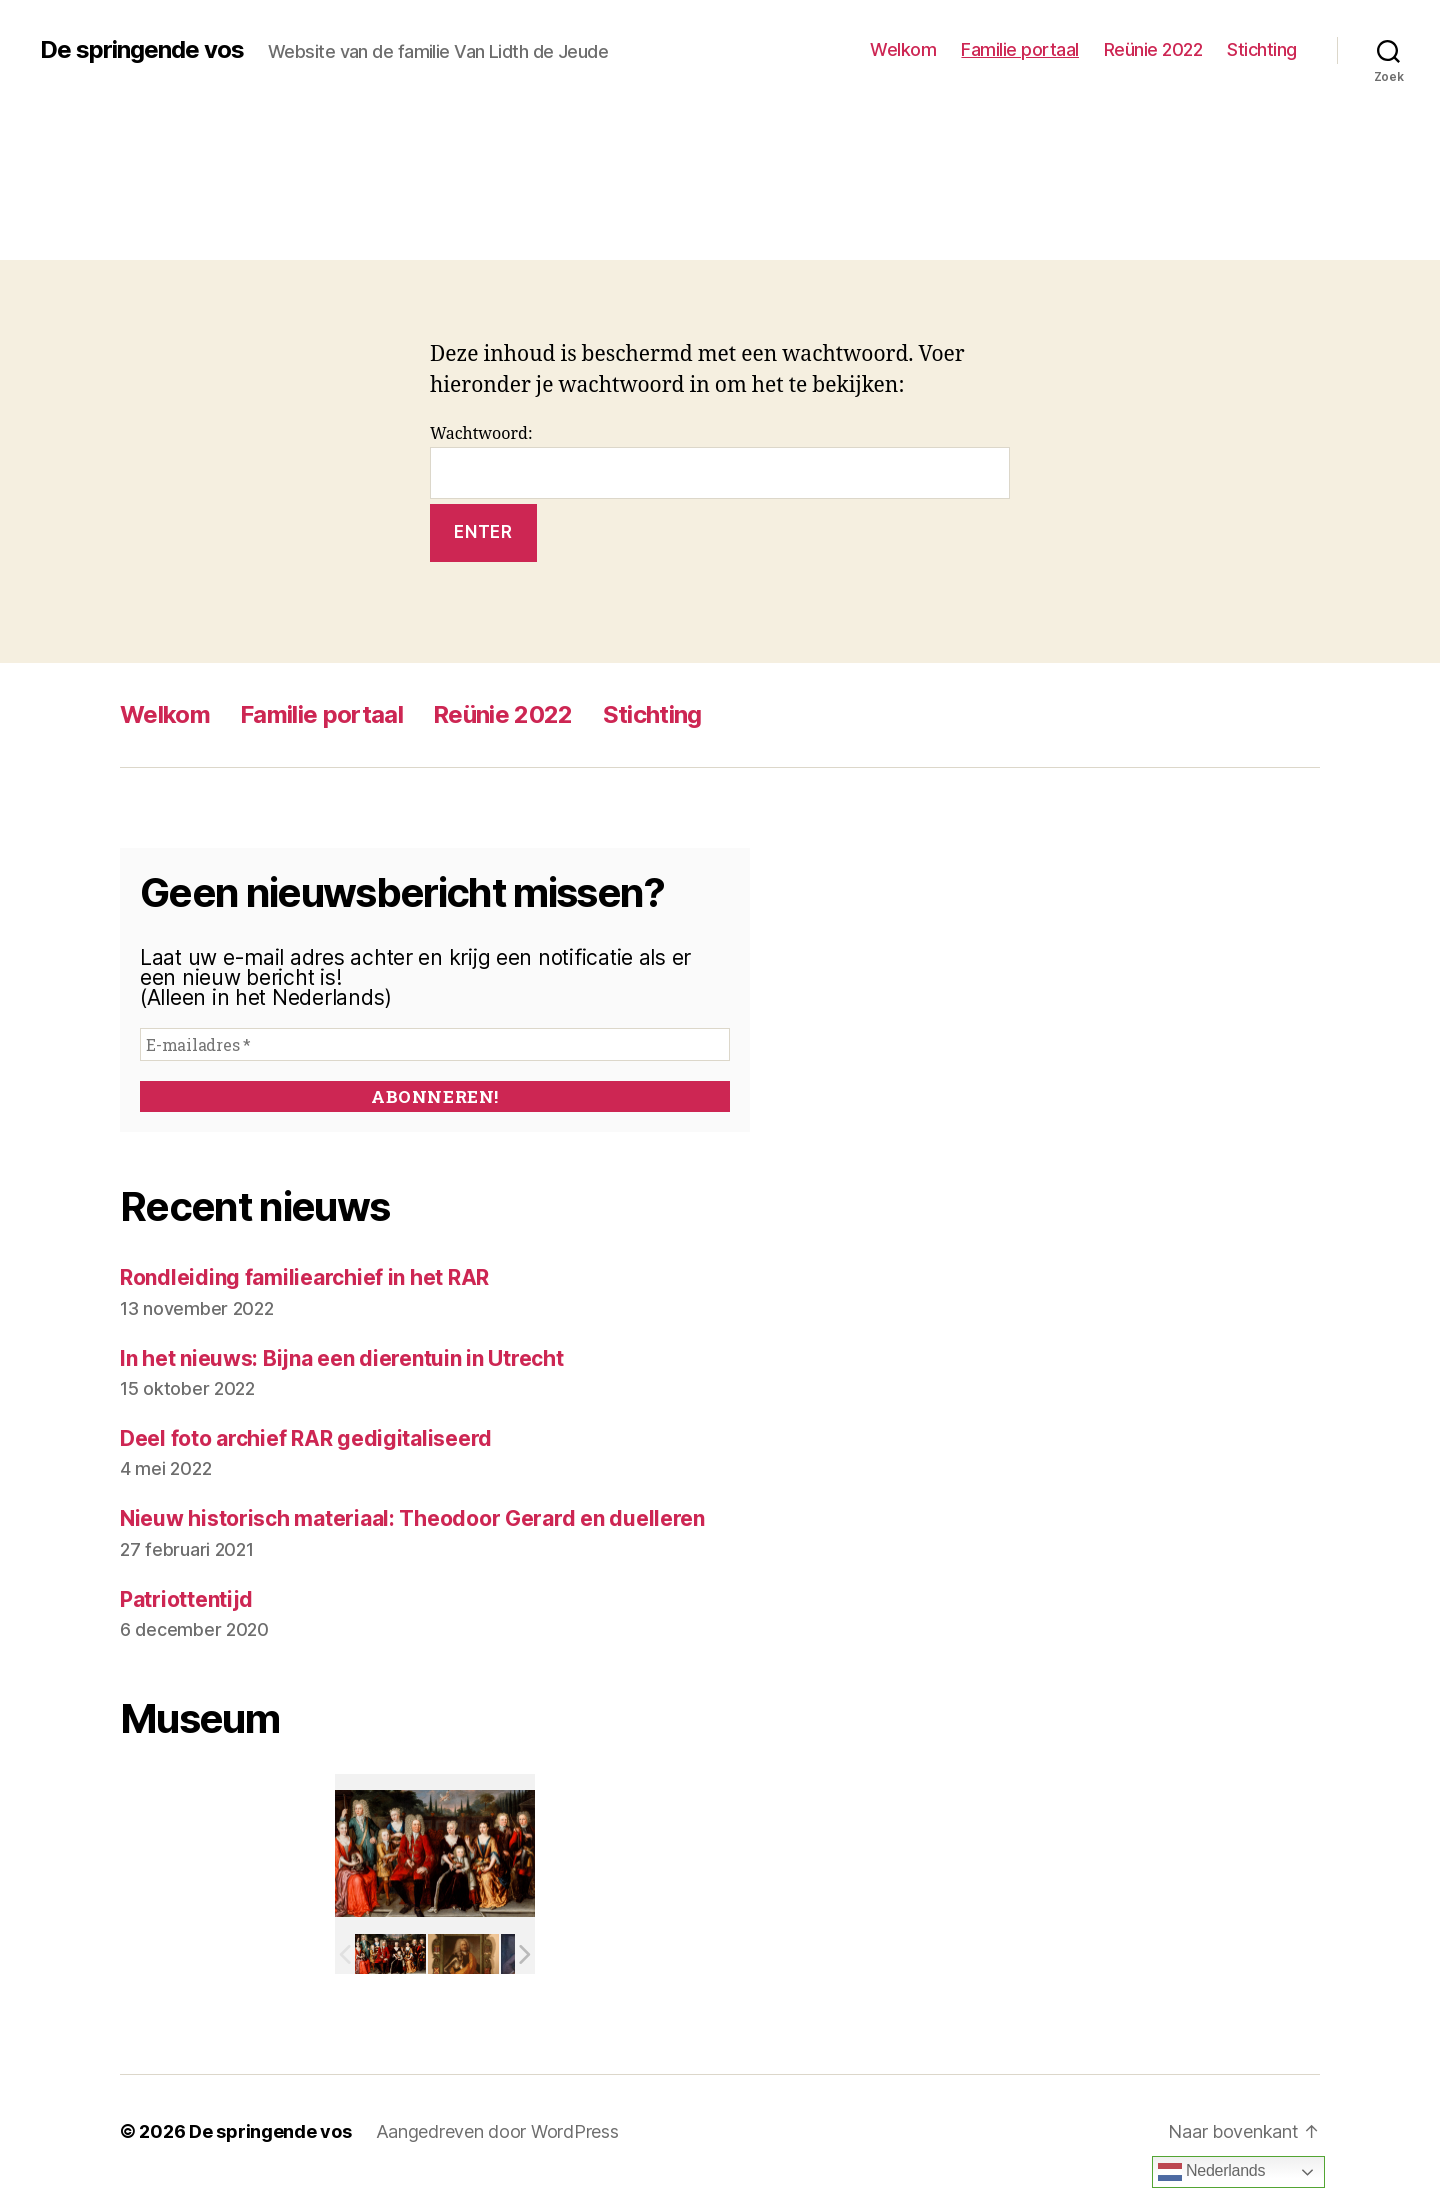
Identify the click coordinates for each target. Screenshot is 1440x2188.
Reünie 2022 (1153, 49)
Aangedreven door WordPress (497, 2131)
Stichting (1262, 49)
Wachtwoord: (720, 461)
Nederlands (1211, 2172)
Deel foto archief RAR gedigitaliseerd (306, 1438)
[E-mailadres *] (435, 1044)
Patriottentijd (186, 1599)
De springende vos (142, 50)
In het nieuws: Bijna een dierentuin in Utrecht (342, 1358)
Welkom (903, 49)
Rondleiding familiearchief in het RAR (304, 1277)
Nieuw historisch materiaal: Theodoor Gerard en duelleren (412, 1518)
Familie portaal (1020, 49)
